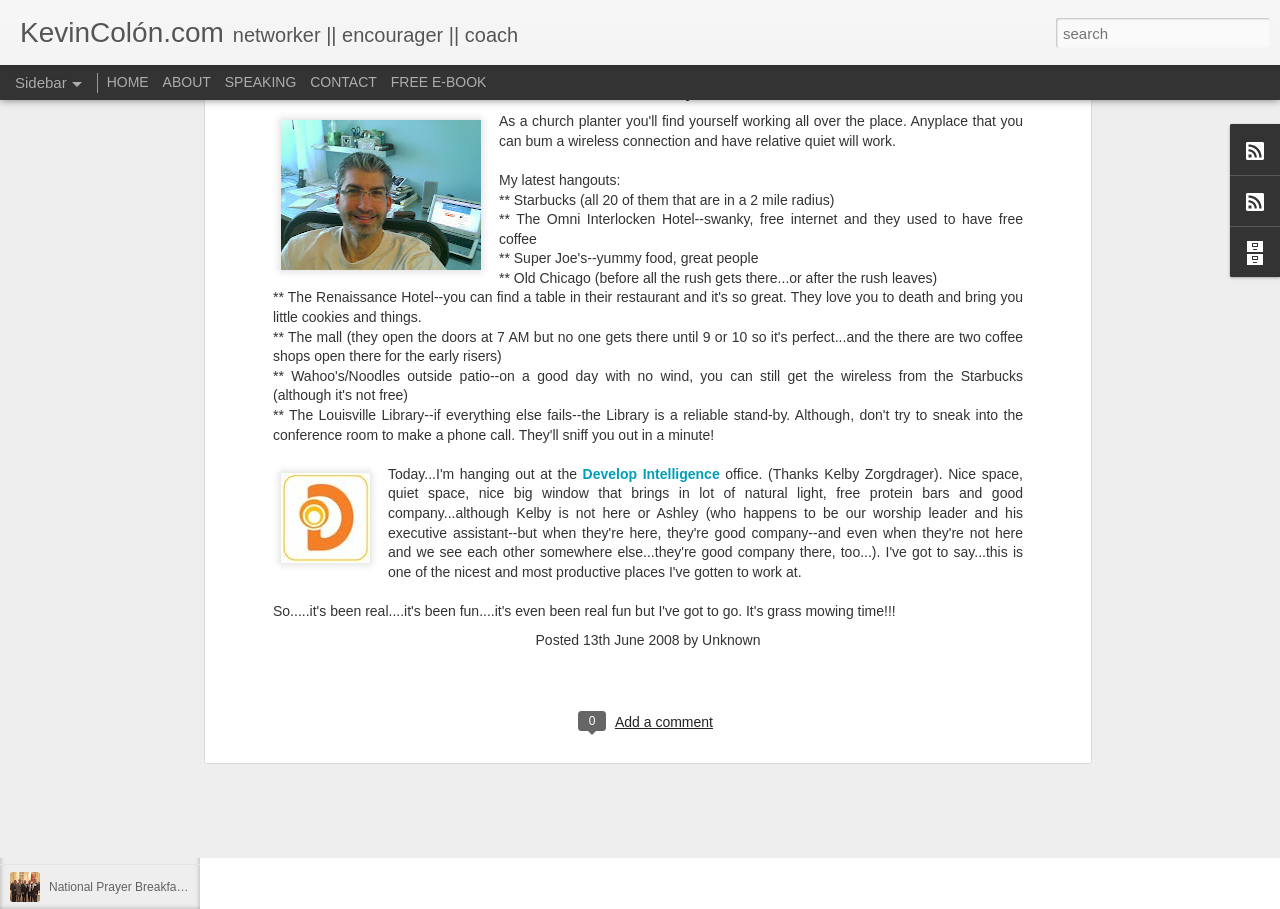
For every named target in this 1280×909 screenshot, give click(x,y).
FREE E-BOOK (439, 82)
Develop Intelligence (651, 278)
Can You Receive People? (118, 752)
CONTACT (343, 82)
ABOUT (187, 82)
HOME (128, 82)
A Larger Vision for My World (125, 842)
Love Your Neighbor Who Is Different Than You (173, 797)
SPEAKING (261, 82)
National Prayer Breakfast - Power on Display (169, 887)
